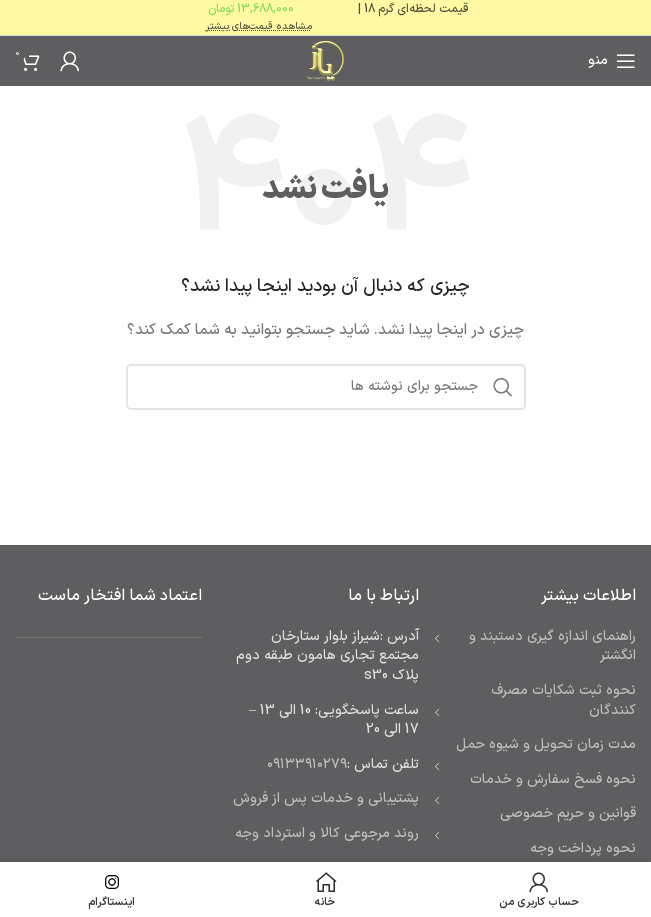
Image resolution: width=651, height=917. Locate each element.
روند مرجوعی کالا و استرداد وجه (327, 833)
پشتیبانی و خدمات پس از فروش (326, 798)
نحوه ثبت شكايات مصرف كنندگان (563, 700)
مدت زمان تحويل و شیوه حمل (546, 744)
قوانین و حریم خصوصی (568, 813)
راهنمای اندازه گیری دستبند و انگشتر (552, 646)
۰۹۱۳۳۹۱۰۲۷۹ (307, 764)
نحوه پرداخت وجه (583, 848)
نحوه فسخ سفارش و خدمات (553, 779)
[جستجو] (326, 387)
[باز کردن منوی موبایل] (612, 61)
